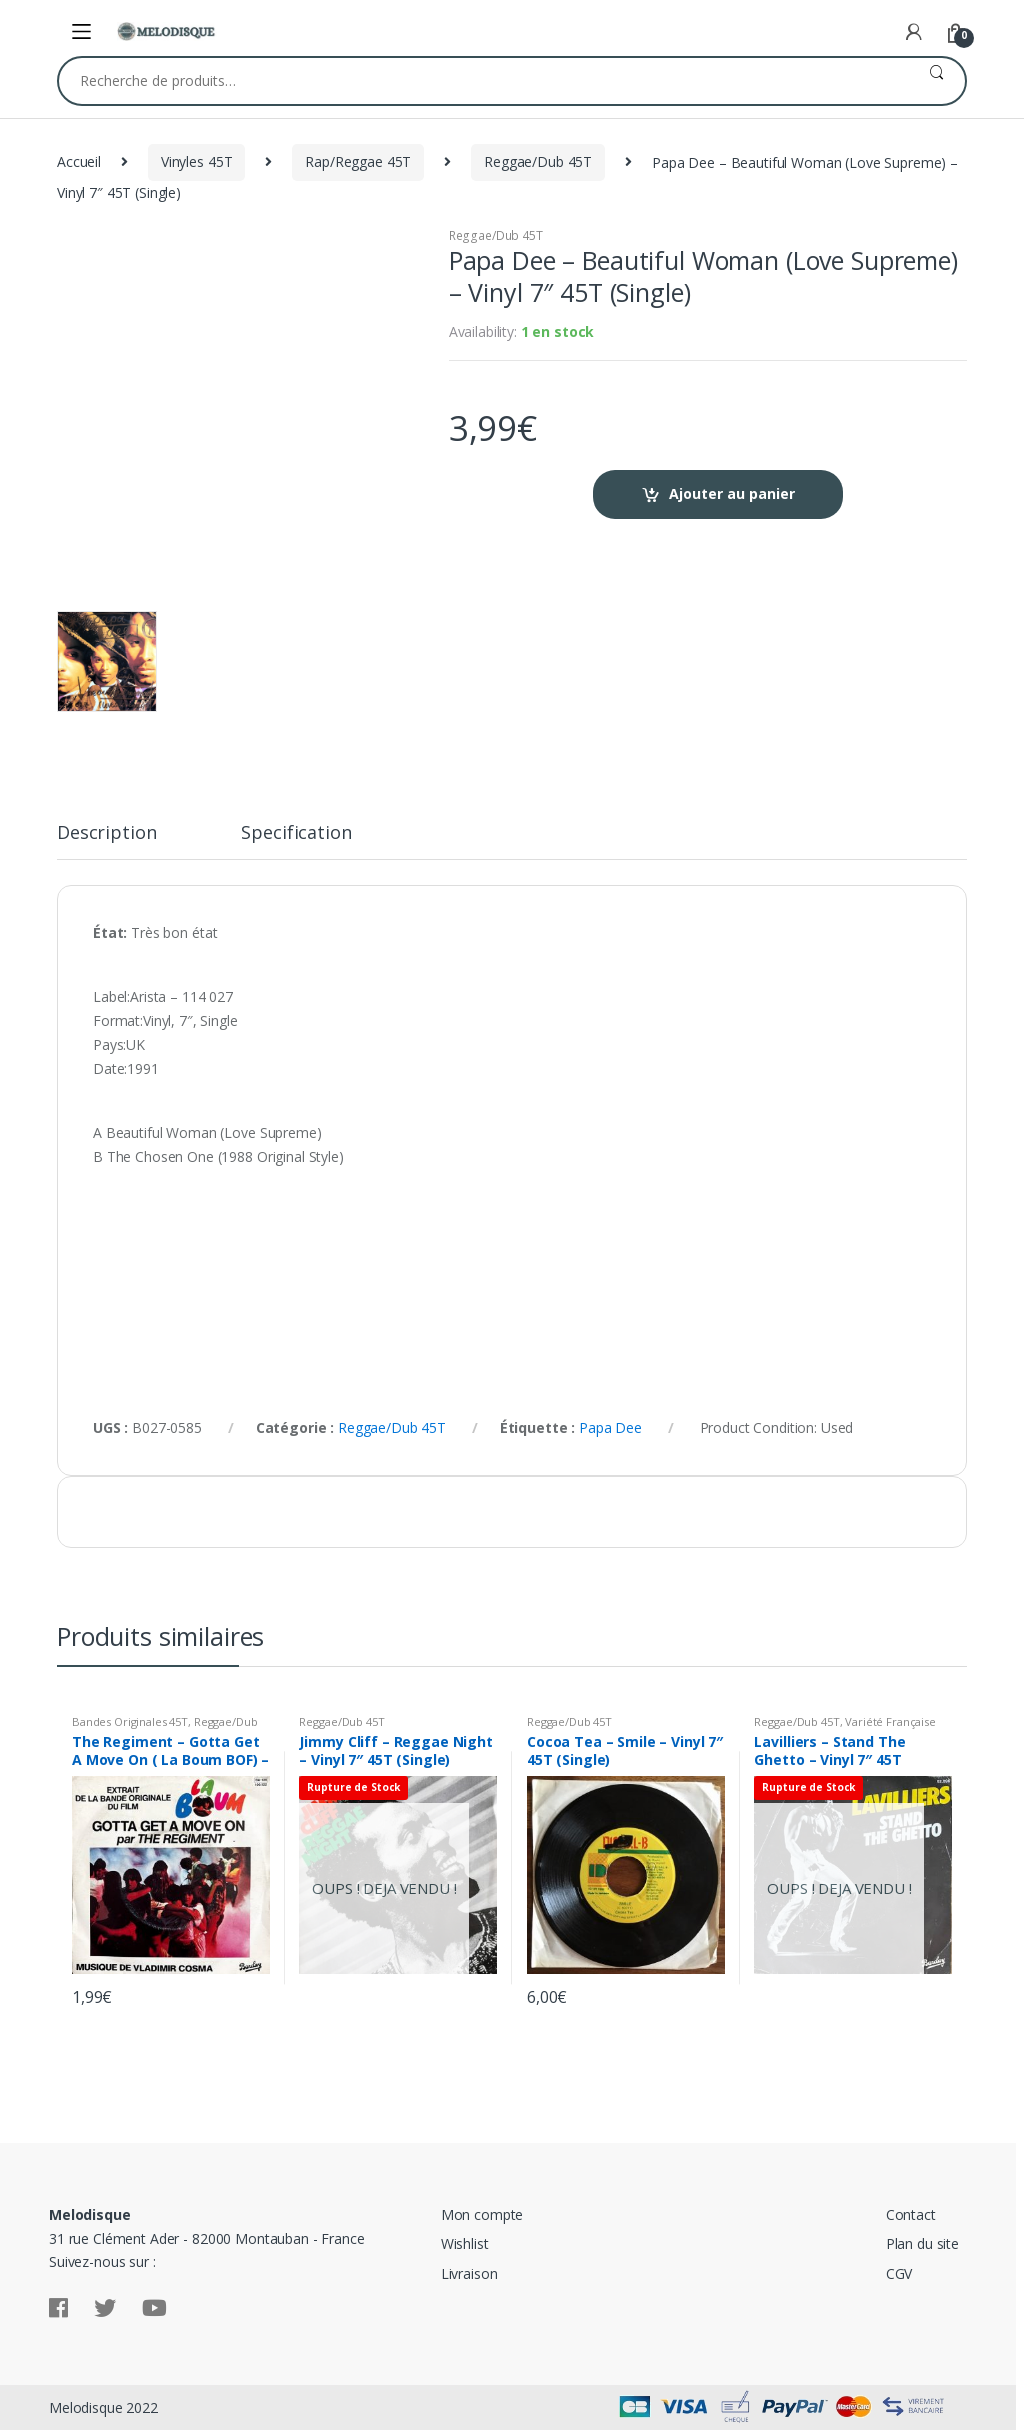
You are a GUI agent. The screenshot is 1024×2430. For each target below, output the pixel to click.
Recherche (936, 81)
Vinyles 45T (196, 161)
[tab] (106, 841)
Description (106, 833)
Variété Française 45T (844, 1727)
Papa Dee (610, 1427)
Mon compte (482, 2214)
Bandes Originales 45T (130, 1721)
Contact (911, 2214)
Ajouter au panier (732, 493)
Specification (296, 833)
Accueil (79, 161)
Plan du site (922, 2243)
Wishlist (465, 2243)
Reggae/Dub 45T (538, 161)
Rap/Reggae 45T (358, 161)
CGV (899, 2273)
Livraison (469, 2273)
